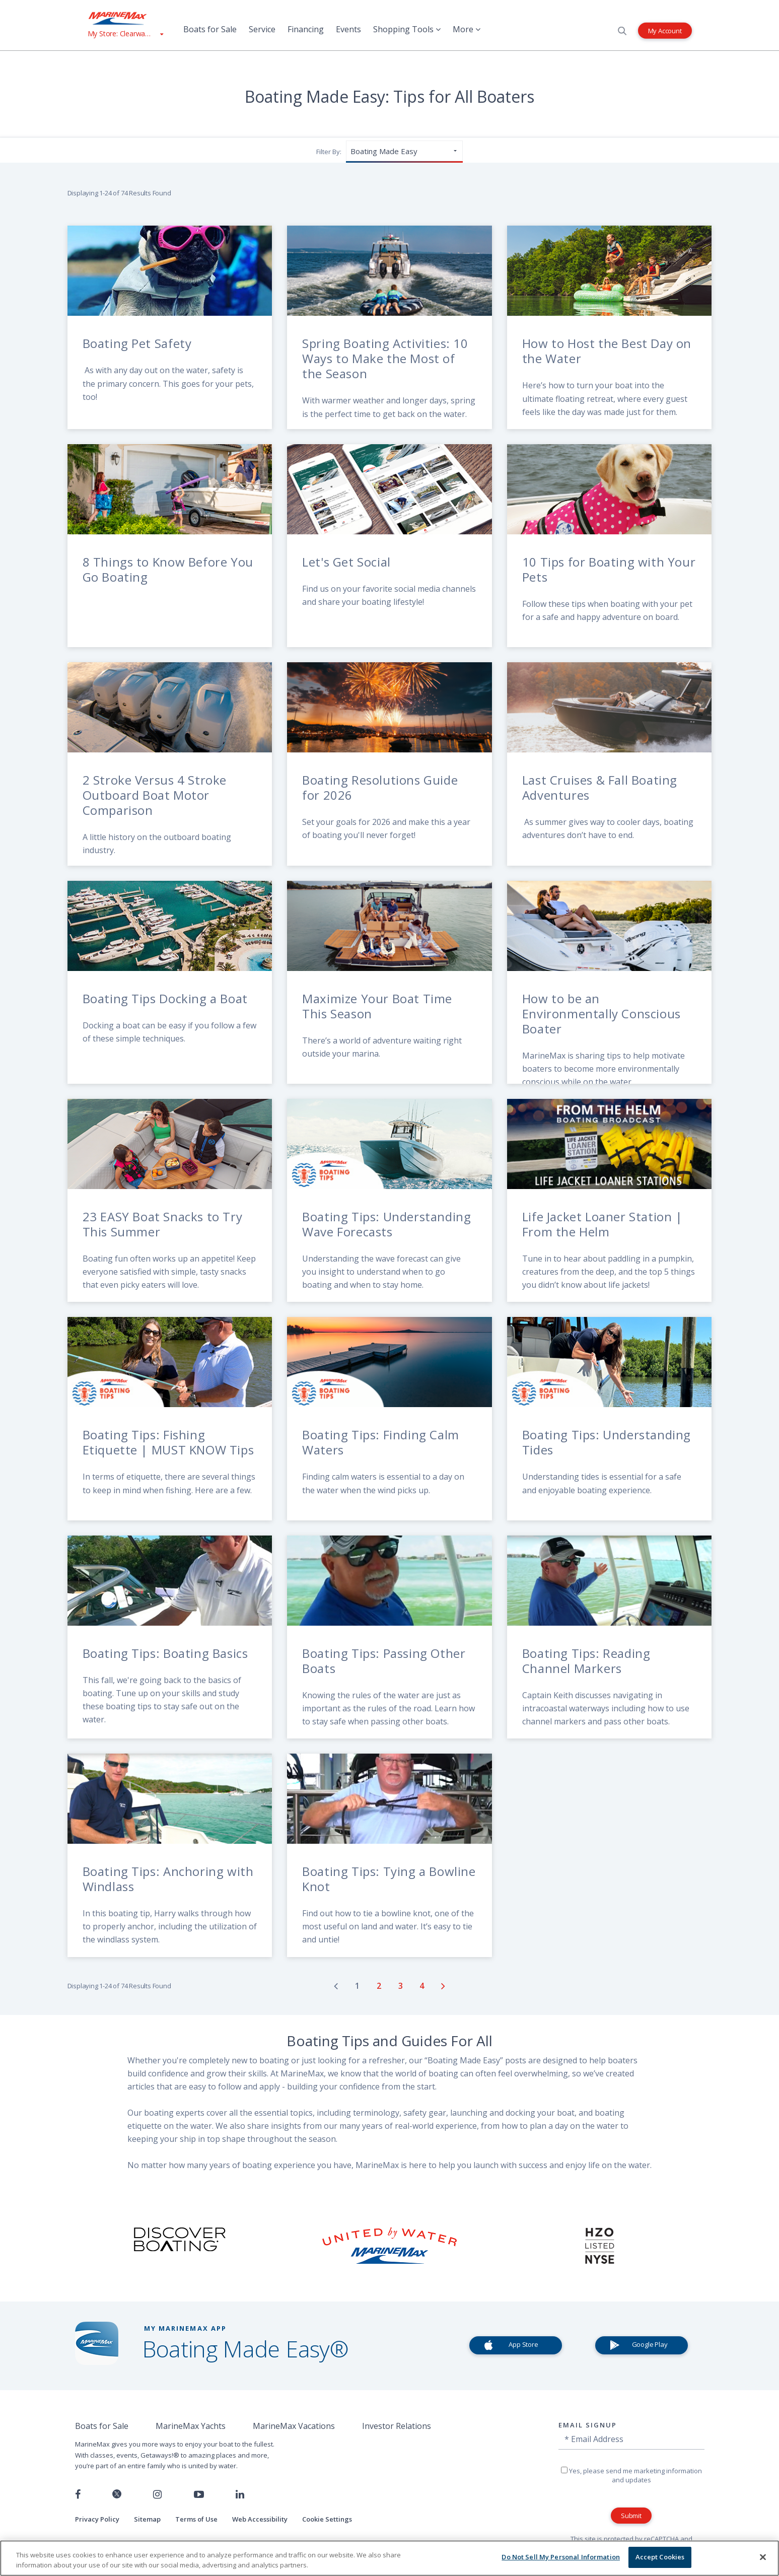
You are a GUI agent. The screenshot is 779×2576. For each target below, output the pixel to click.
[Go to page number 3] (401, 1985)
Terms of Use (196, 2519)
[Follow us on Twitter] (116, 2494)
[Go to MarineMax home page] (125, 18)
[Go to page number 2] (380, 1985)
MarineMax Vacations (294, 2425)
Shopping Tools (407, 29)
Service (262, 29)
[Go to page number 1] (358, 1985)
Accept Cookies (660, 2556)
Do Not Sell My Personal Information (561, 2556)
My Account (665, 30)
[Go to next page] (443, 1985)
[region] (389, 2558)
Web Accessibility (260, 2519)
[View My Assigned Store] (125, 33)
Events (348, 29)
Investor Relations (396, 2425)
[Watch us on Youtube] (199, 2494)
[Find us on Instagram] (157, 2494)
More (466, 29)
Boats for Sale (210, 29)
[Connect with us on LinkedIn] (240, 2494)
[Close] (763, 2557)
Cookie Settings (327, 2519)
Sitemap (147, 2519)
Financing (306, 29)
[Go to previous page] (336, 1985)
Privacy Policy (97, 2519)
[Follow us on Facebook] (78, 2494)
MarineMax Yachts (191, 2425)
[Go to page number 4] (422, 1985)
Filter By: (328, 151)
